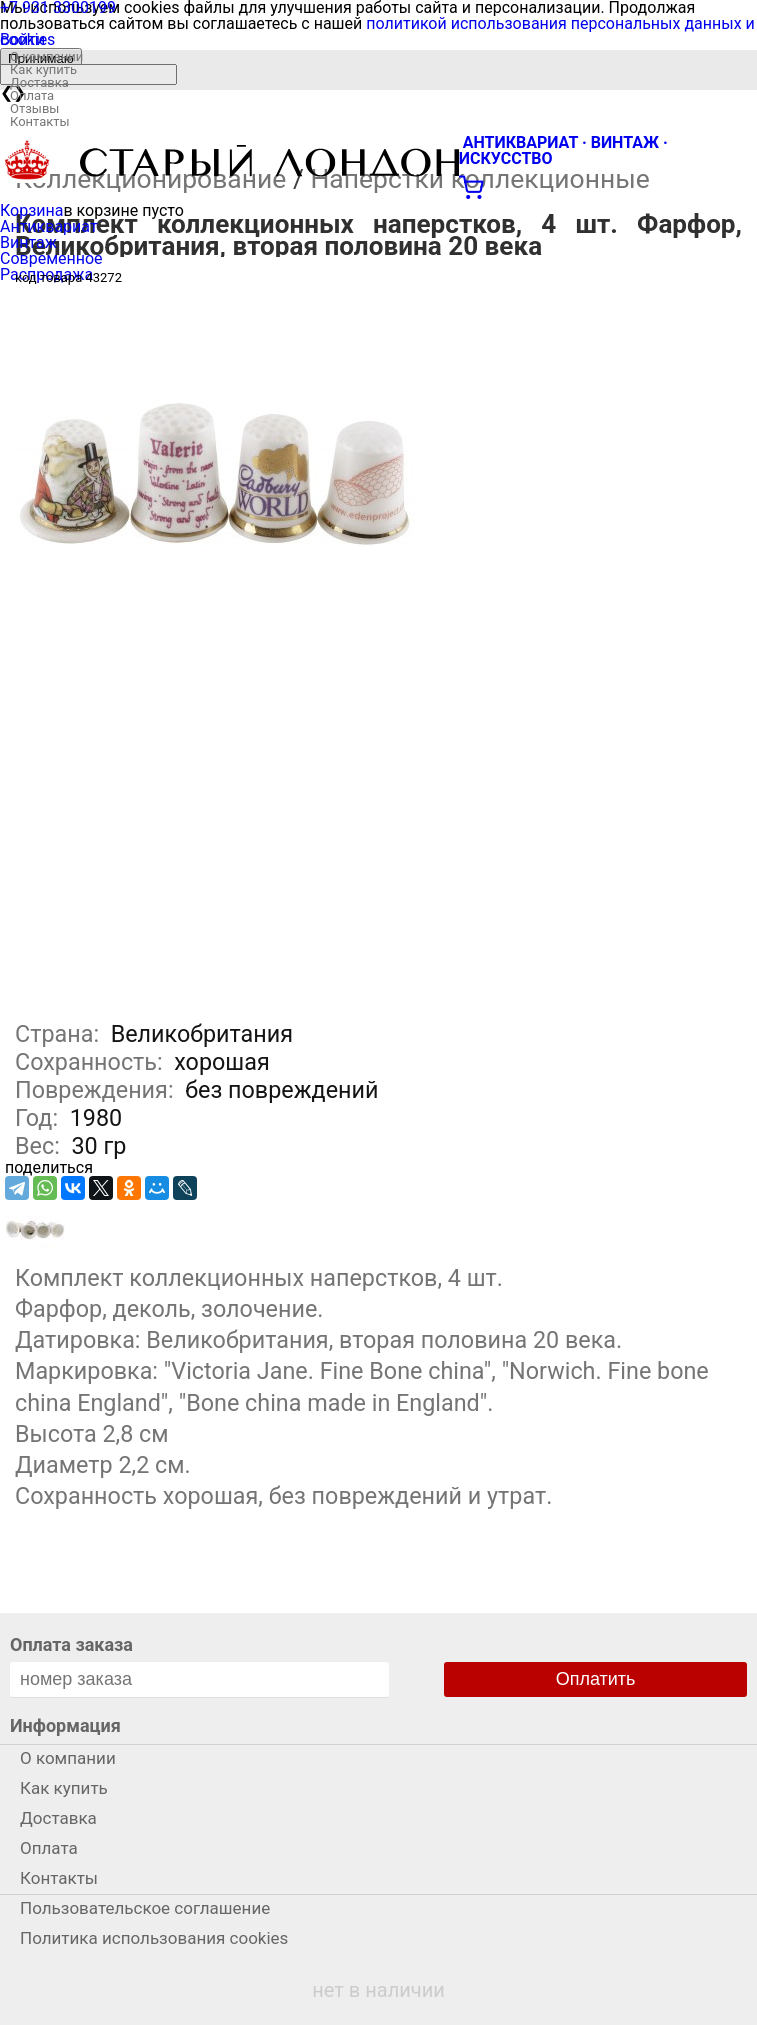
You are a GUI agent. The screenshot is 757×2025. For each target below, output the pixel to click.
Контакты (40, 121)
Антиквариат (49, 226)
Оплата (32, 95)
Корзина (31, 210)
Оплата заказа (71, 1644)
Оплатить (596, 1679)
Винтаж (28, 242)
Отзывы (34, 108)
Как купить (43, 69)
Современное (51, 258)
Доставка (39, 82)
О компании (46, 56)
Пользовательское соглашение (145, 1908)
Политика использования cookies (154, 1938)
